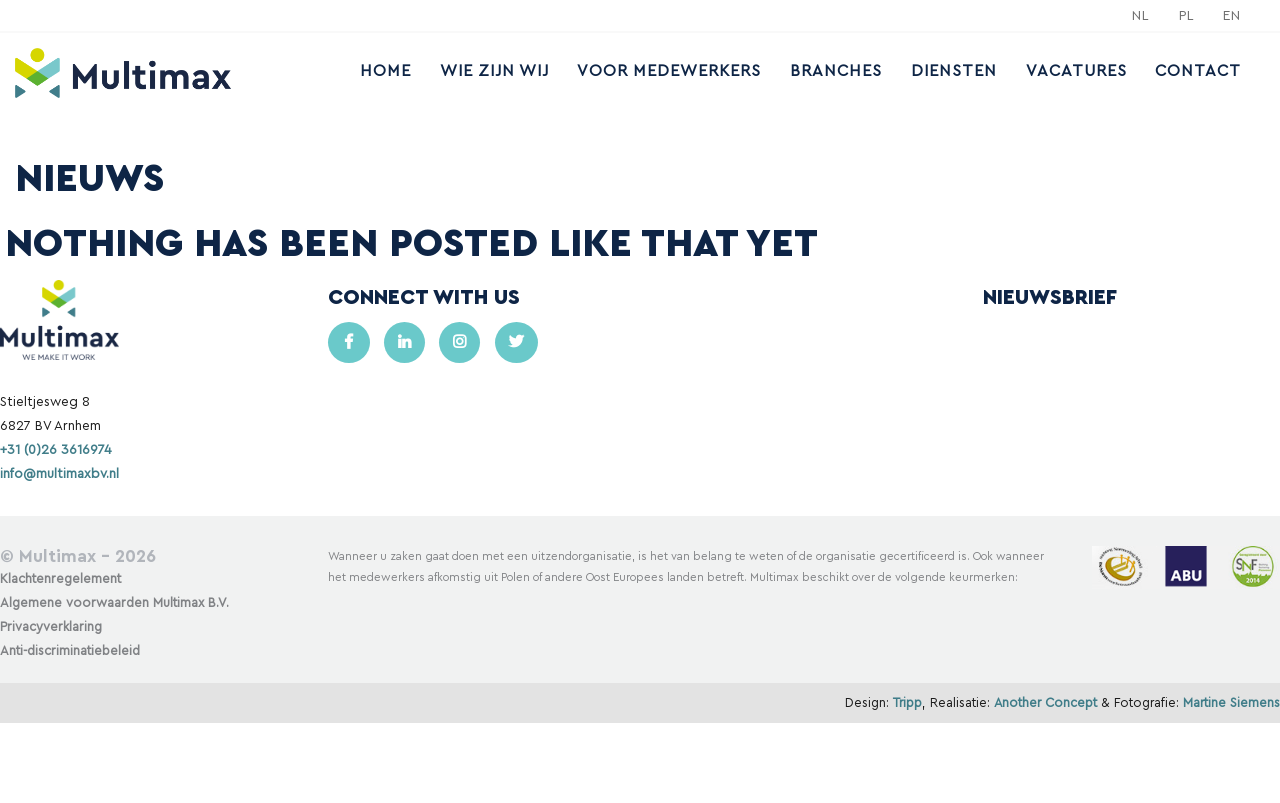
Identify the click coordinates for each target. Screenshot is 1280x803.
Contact (1198, 71)
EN (1232, 16)
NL (1141, 16)
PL (1187, 16)
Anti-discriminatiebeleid (70, 651)
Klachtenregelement (60, 579)
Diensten (954, 71)
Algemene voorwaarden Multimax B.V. (114, 603)
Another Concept (1045, 703)
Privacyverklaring (51, 627)
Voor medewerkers (669, 71)
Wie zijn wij (494, 71)
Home (385, 71)
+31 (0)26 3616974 (56, 450)
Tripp (907, 703)
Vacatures (1076, 71)
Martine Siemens (1231, 703)
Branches (836, 71)
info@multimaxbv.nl (59, 474)
